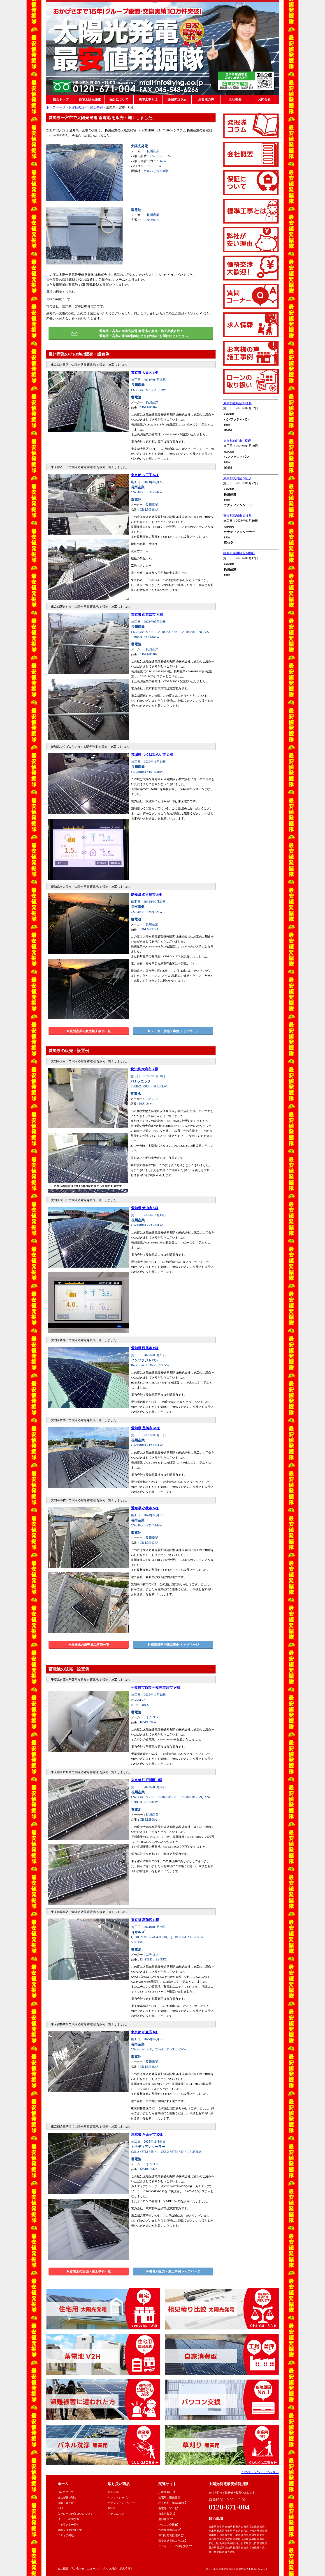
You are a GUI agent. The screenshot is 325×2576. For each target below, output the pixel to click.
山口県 (255, 2543)
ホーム (63, 2484)
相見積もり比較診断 (172, 2503)
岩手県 (220, 2526)
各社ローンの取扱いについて (75, 2513)
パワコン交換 (168, 2524)
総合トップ (61, 99)
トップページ (55, 107)
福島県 (253, 2526)
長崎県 (253, 2547)
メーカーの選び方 (68, 2519)
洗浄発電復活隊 (169, 2530)
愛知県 (212, 2539)
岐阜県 (253, 2535)
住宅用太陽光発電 (169, 2497)
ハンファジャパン (119, 2497)
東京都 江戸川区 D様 (146, 1780)
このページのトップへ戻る (260, 2472)
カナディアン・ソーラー (123, 2503)
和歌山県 (214, 2543)
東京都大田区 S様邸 (237, 478)
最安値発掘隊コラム (172, 2540)
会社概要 (235, 99)
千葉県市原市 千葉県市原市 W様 (155, 1687)
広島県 (247, 2543)
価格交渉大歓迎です (70, 2530)
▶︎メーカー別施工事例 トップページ (173, 1031)
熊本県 (261, 2547)
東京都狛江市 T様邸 (237, 441)
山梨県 (236, 2535)
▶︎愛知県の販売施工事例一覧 (88, 1644)
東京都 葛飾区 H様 (145, 1920)
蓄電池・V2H (168, 2508)
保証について (118, 99)
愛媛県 (220, 2547)
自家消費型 (166, 2513)
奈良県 (261, 2539)
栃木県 (212, 2530)
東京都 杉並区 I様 (144, 2032)
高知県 (228, 2547)
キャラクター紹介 (68, 2524)
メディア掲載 (66, 2535)
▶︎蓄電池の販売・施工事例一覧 (89, 2271)
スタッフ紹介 (108, 2568)
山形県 (244, 2526)
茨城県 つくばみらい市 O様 (152, 754)
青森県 (212, 2526)
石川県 (220, 2535)
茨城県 (261, 2526)
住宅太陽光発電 (90, 99)
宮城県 (228, 2526)
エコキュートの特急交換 (175, 2546)
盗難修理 (165, 2519)
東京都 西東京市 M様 (147, 614)
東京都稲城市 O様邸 (237, 515)
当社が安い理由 (67, 2497)
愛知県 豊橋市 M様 (145, 1428)
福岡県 (236, 2547)
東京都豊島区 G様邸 (237, 403)
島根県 (231, 2543)
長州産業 (113, 2492)
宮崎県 (220, 2552)
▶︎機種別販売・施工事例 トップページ (173, 2271)
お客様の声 (206, 99)
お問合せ (264, 99)
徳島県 (263, 2543)
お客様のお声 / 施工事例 (86, 107)
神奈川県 (254, 2530)
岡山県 (239, 2543)
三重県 (220, 2539)
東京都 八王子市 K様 (146, 2134)
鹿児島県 (230, 2552)
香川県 (212, 2547)
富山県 (212, 2535)
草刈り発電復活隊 (170, 2535)
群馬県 (220, 2530)
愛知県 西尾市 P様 (145, 1348)
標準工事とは (148, 99)
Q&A (61, 2508)
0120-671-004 (229, 2507)
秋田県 (236, 2526)
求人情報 (124, 2568)
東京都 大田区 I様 (144, 373)
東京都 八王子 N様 (145, 475)
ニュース (92, 2568)
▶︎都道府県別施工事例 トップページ (173, 1644)
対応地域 (216, 2519)
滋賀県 (228, 2539)
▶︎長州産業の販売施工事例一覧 (89, 1031)
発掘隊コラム (176, 99)
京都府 (236, 2539)
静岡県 (261, 2535)
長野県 (244, 2535)
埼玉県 (228, 2530)
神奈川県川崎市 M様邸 (239, 553)
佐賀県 (244, 2547)
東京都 (244, 2530)
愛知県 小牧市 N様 (145, 1508)
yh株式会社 (166, 2492)
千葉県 (236, 2530)
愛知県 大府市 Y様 (144, 1069)
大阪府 (244, 2539)
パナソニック (116, 2513)
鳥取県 (223, 2543)
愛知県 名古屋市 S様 (146, 894)
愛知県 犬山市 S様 (144, 1208)
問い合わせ (77, 2568)
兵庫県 (253, 2539)
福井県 (228, 2535)
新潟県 (263, 2530)
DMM (111, 2508)
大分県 (212, 2552)
